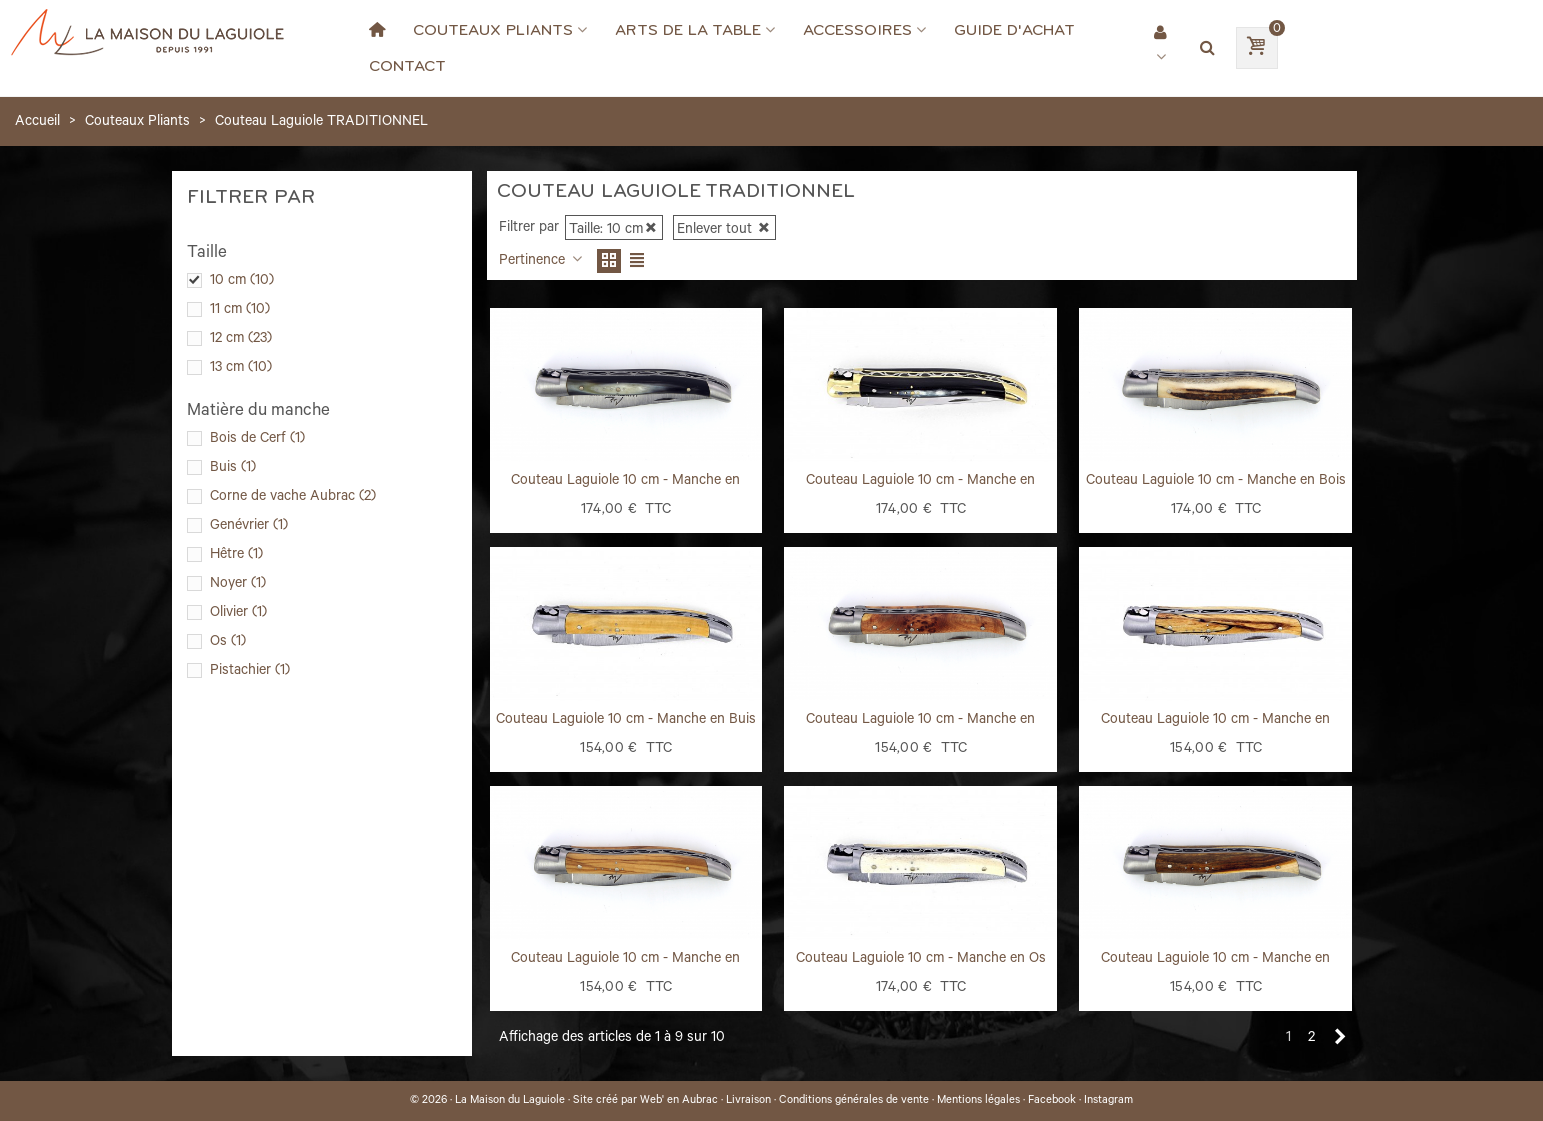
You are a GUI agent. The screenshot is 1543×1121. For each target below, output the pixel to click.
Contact (407, 66)
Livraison (748, 1101)
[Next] (1340, 1039)
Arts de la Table (688, 30)
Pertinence (542, 262)
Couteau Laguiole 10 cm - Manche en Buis (626, 721)
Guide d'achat (1014, 30)
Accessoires (857, 30)
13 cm (241, 369)
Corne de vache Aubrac (293, 498)
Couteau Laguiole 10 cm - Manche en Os (921, 960)
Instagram (1108, 1101)
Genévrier (249, 527)
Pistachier (250, 672)
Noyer (238, 585)
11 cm (240, 311)
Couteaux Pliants (493, 30)
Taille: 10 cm (614, 231)
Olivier (238, 614)
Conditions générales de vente (854, 1101)
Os (228, 643)
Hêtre (236, 556)
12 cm (241, 340)
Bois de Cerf (257, 440)
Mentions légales (978, 1101)
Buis (233, 469)
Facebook (1052, 1101)
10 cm (242, 282)
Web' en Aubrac (679, 1101)
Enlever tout (724, 231)
